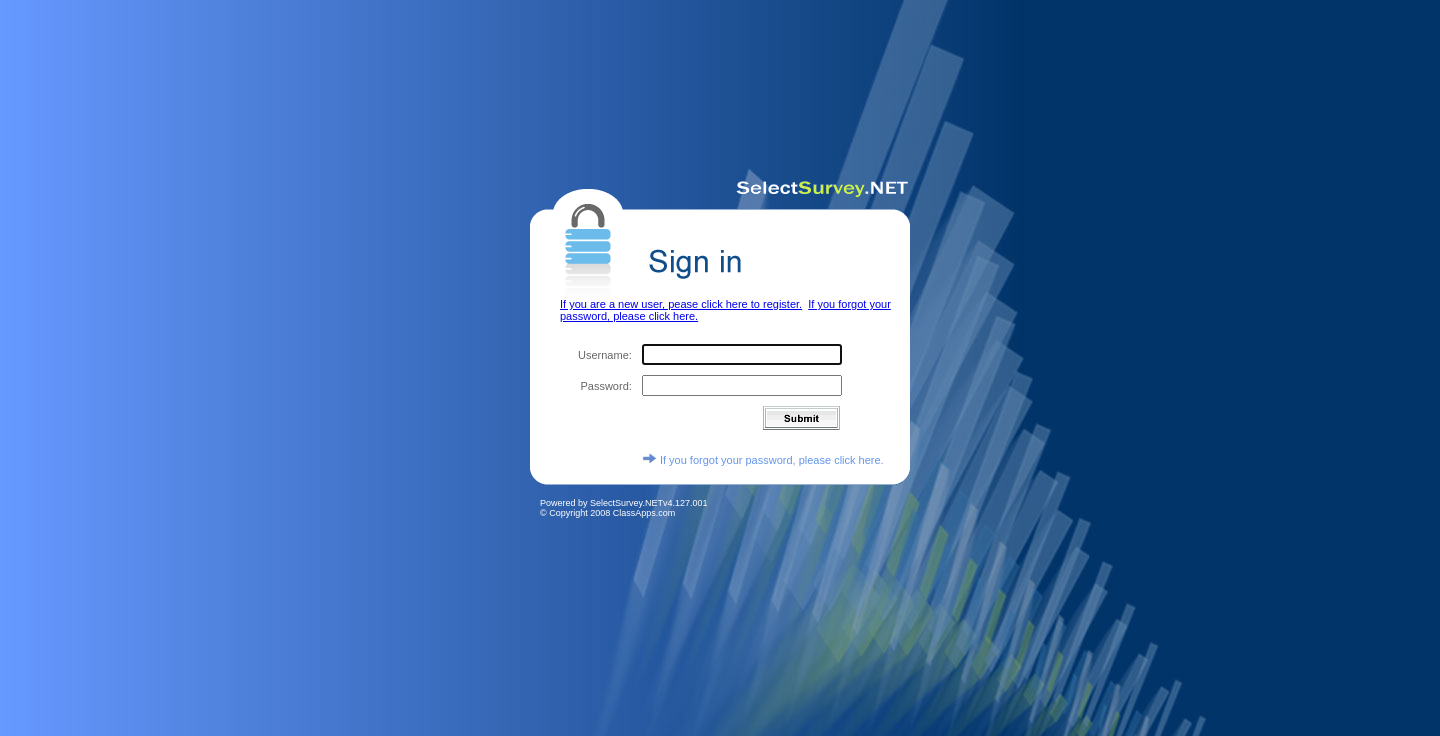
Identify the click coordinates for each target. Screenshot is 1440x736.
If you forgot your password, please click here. (763, 452)
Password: (605, 378)
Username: (605, 347)
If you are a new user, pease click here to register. (681, 296)
